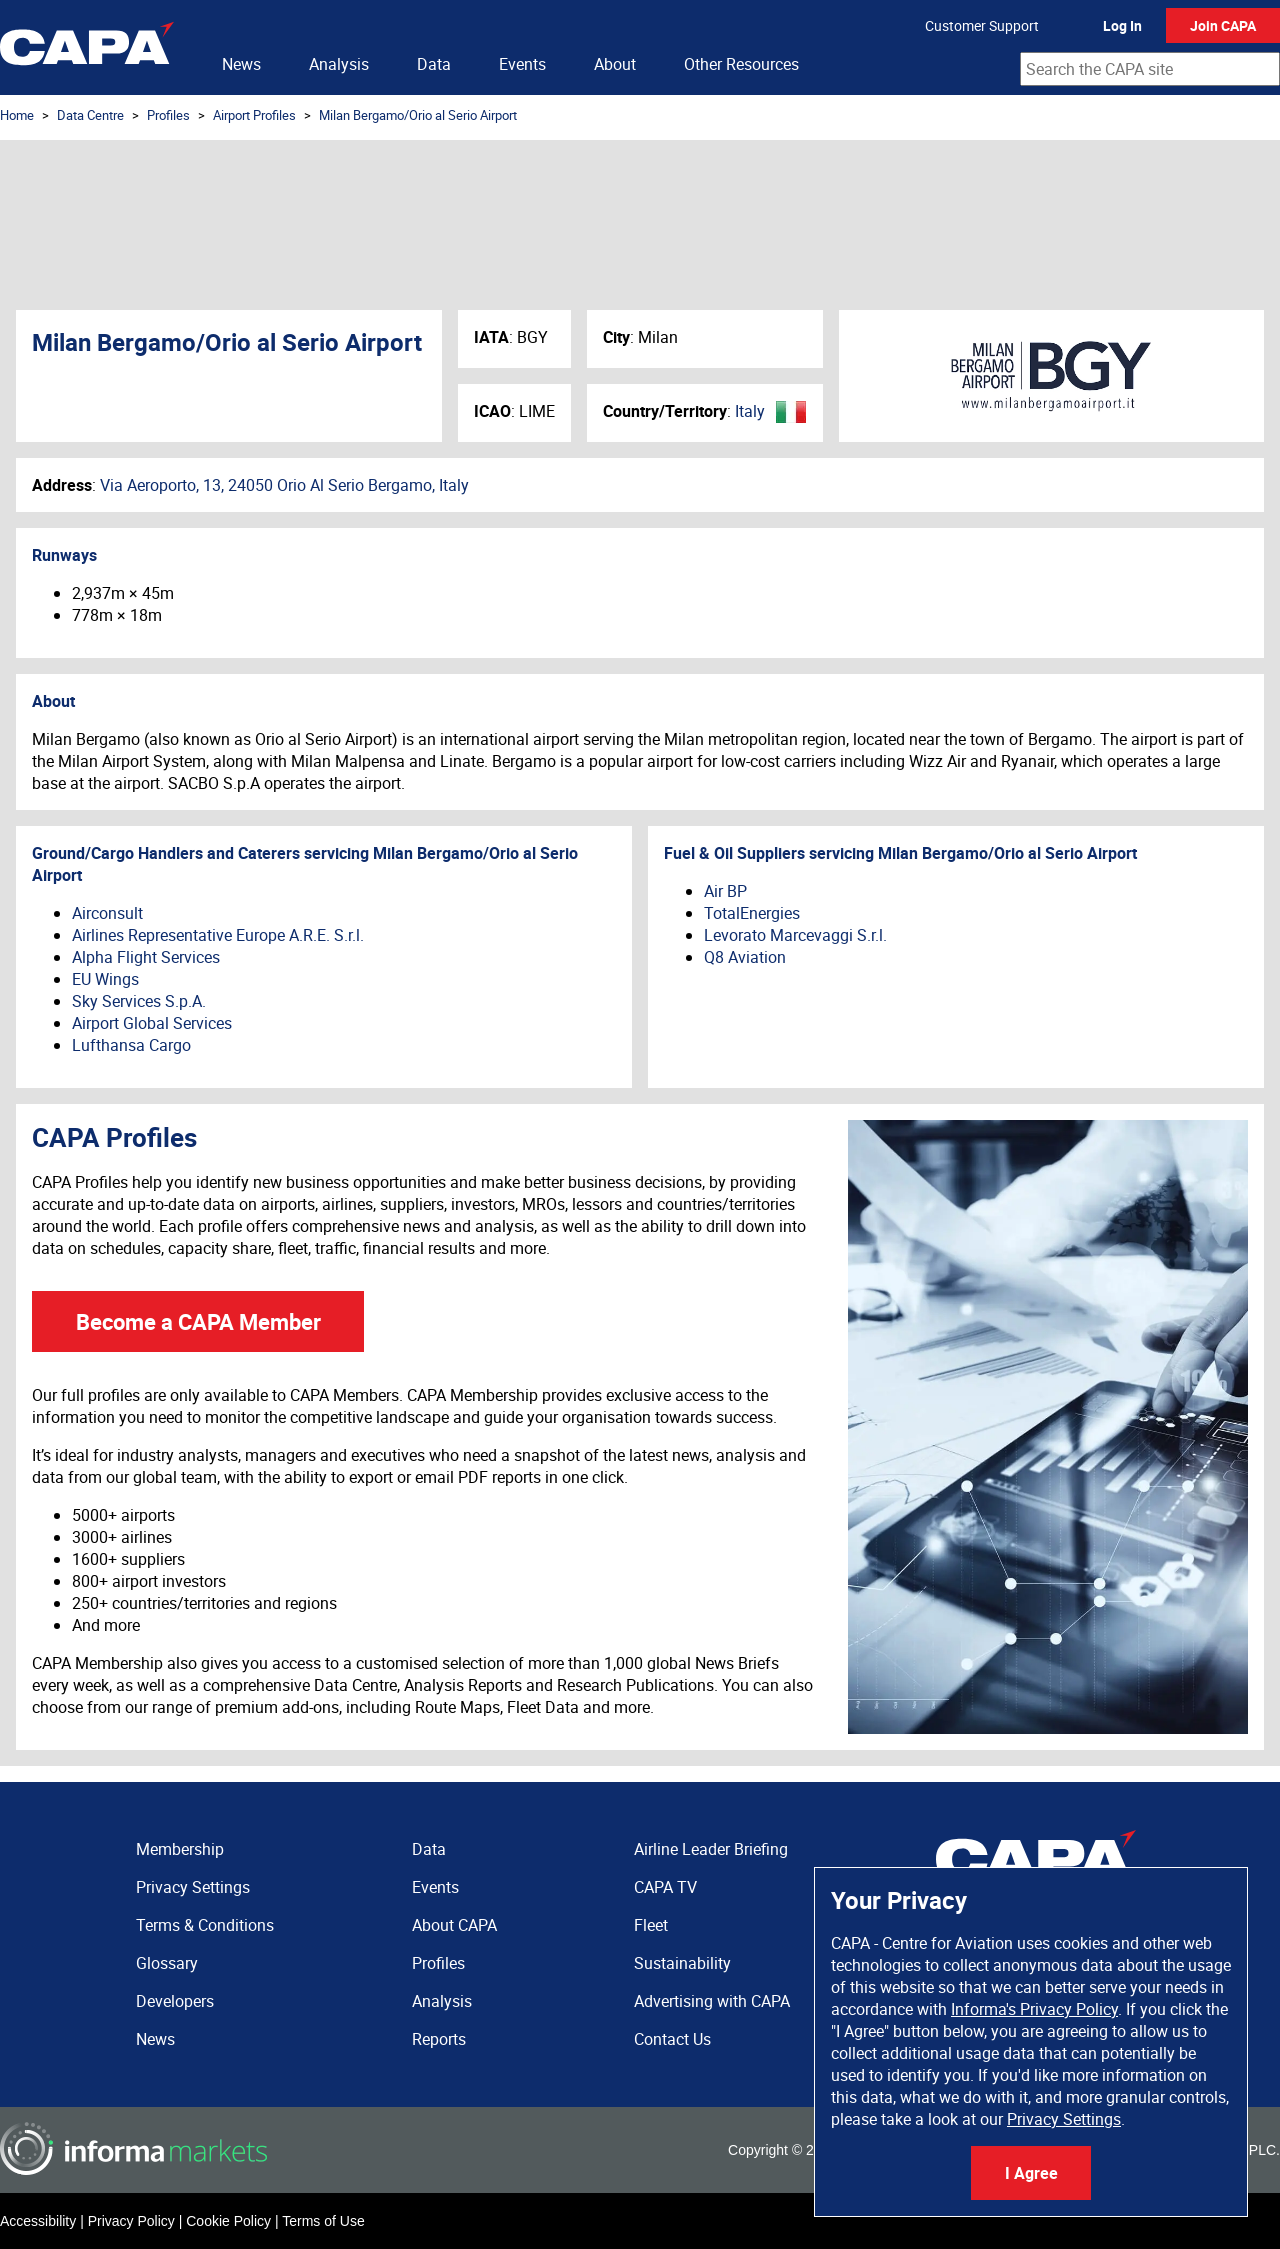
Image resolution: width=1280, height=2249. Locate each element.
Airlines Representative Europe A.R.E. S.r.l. (218, 935)
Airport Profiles (254, 115)
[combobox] (1150, 69)
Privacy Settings (1064, 2119)
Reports (439, 2039)
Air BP (725, 891)
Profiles (168, 115)
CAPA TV (665, 1887)
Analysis (339, 64)
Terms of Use (323, 2221)
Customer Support (982, 25)
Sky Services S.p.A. (139, 1001)
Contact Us (672, 2039)
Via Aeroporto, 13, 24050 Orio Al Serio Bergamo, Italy (284, 485)
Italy (750, 411)
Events (522, 64)
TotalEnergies (752, 913)
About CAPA (454, 1925)
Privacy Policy (131, 2221)
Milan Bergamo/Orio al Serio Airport (418, 115)
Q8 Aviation (745, 957)
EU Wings (105, 979)
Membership (180, 1849)
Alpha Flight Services (146, 957)
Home (17, 115)
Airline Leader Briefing (711, 1849)
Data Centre (90, 115)
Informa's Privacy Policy (1034, 2009)
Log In (1122, 25)
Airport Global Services (152, 1023)
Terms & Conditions (205, 1925)
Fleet (651, 1925)
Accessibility (38, 2221)
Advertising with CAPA (712, 2001)
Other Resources (741, 64)
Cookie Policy (228, 2221)
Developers (175, 2001)
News (241, 64)
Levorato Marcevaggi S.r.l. (795, 935)
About (615, 64)
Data (434, 64)
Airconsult (107, 913)
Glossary (167, 1963)
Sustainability (682, 1963)
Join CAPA (1223, 25)
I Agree (1031, 2173)
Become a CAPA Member (198, 1321)
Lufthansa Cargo (131, 1045)
